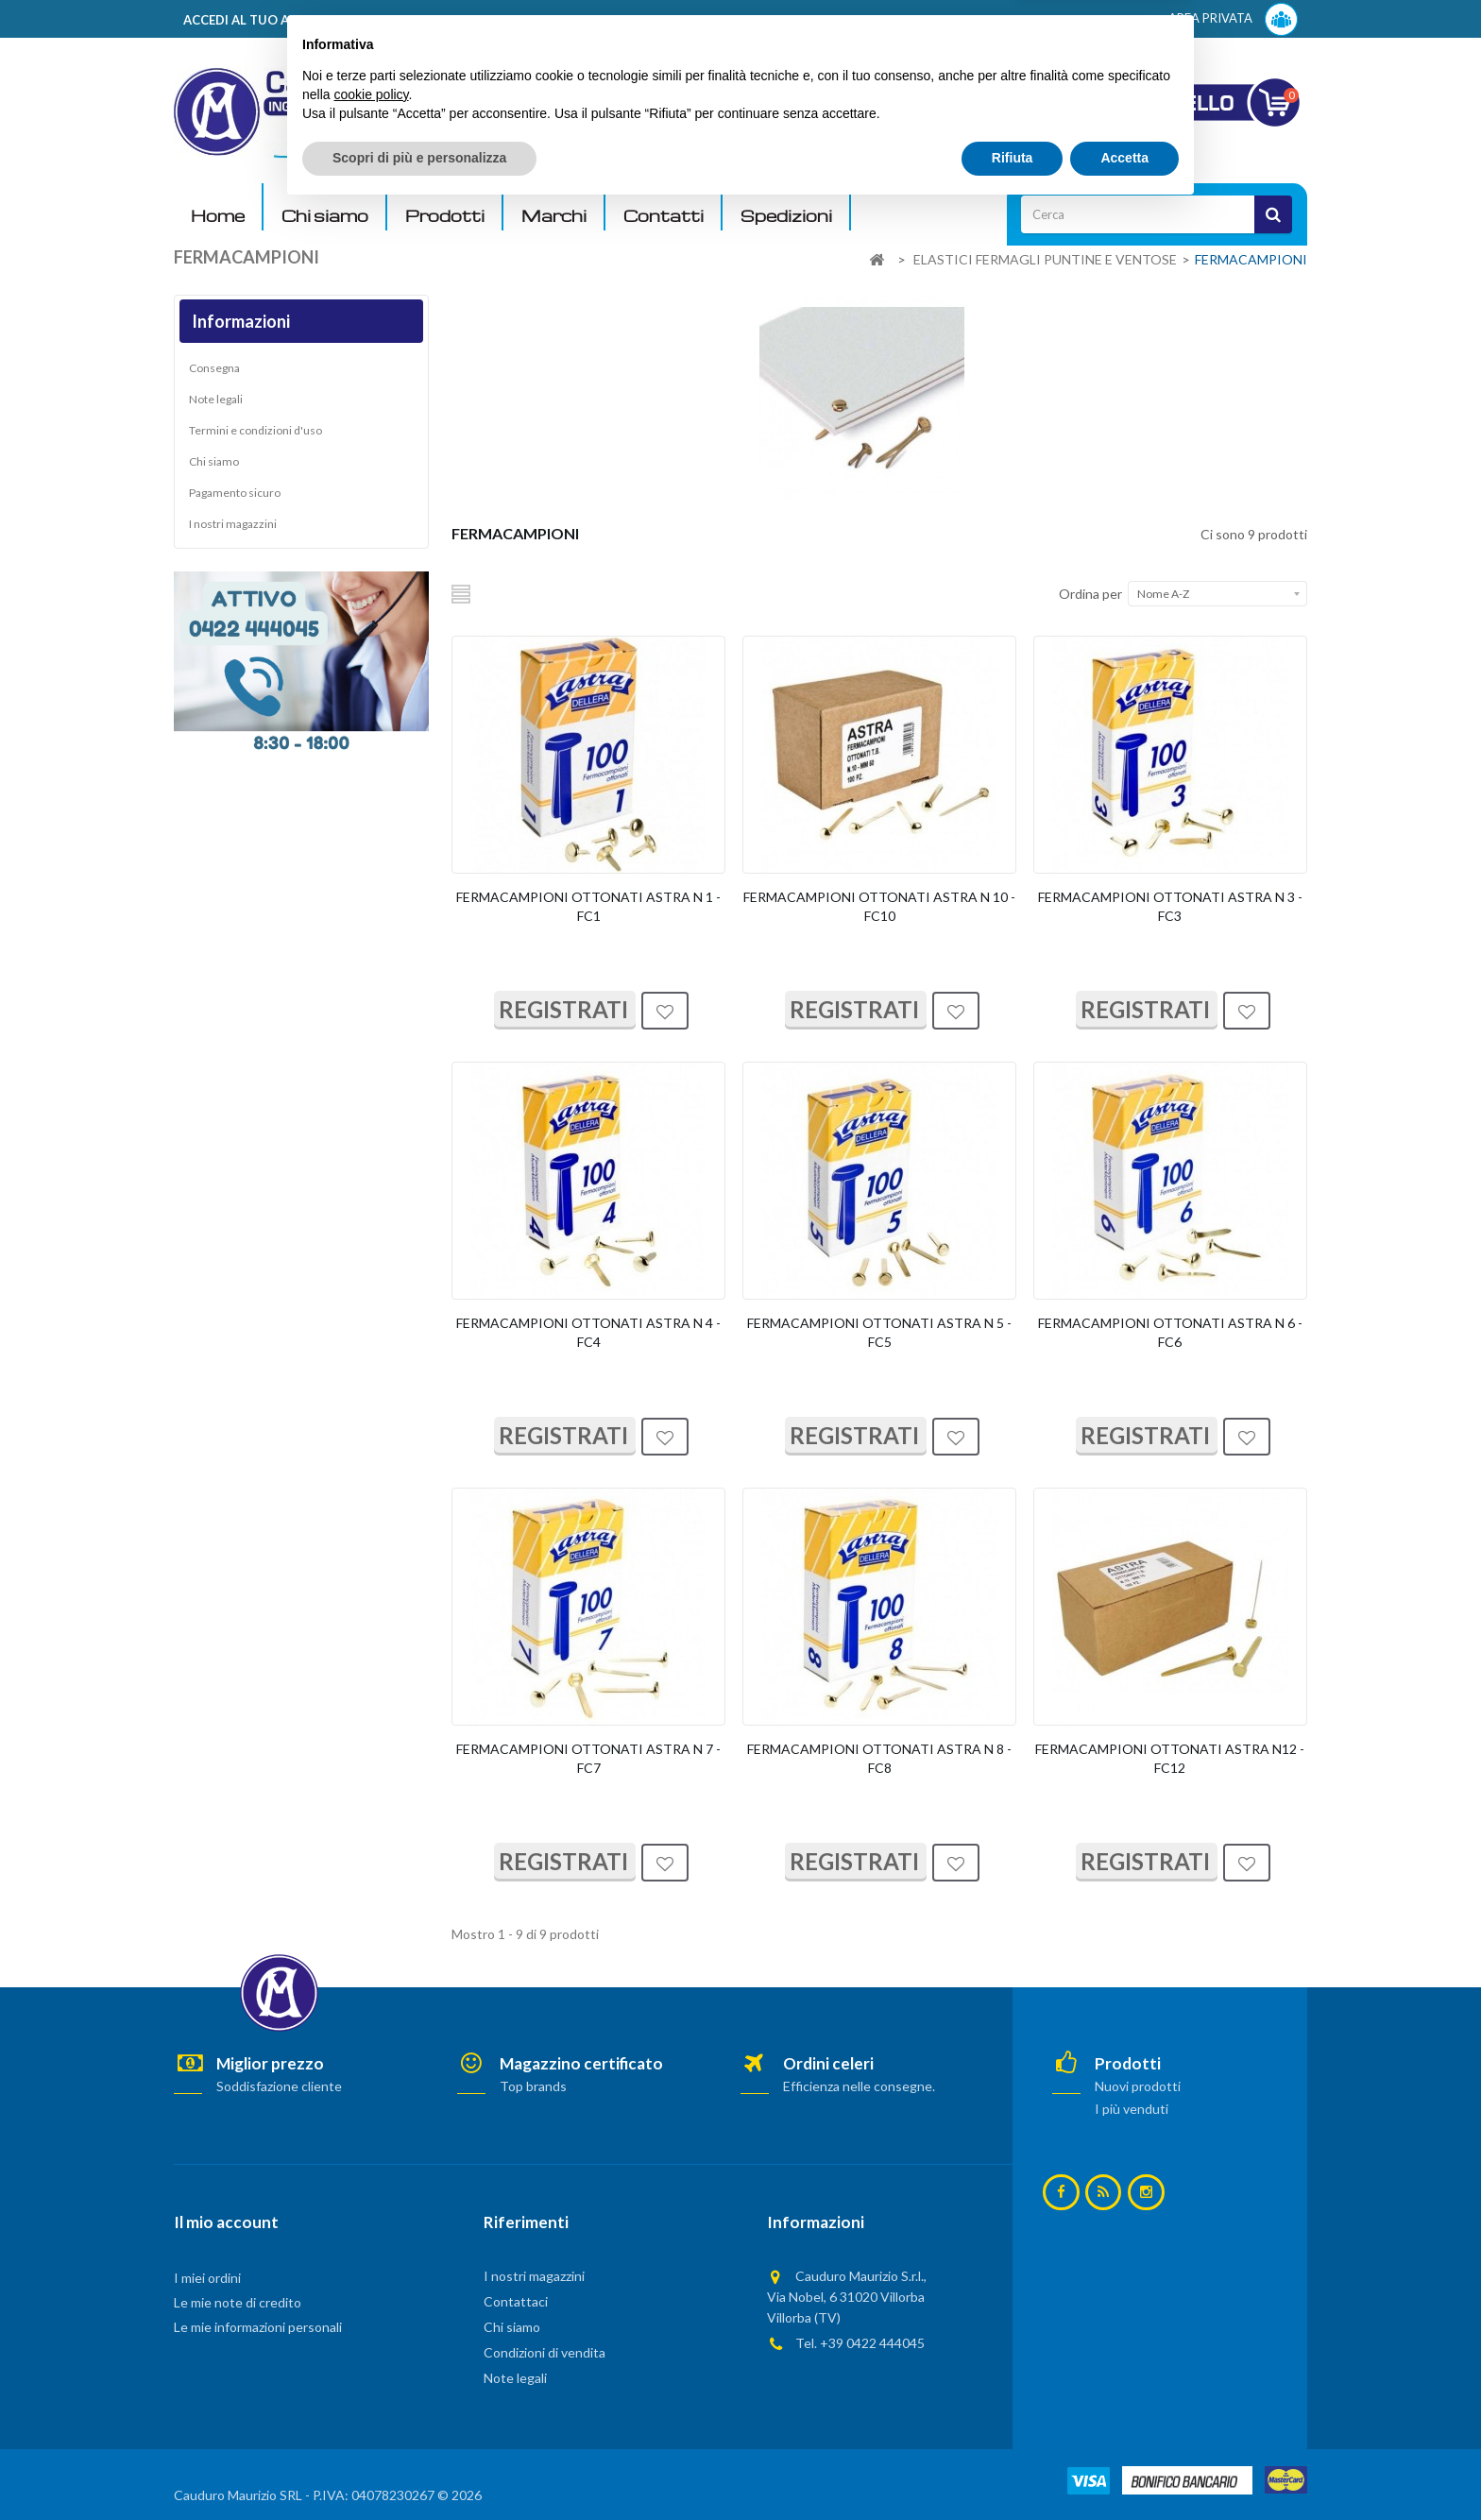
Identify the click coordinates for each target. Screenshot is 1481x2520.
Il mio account (226, 2222)
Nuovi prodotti (1138, 2086)
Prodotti (445, 216)
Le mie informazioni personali (258, 2327)
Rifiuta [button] (1012, 2468)
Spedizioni (786, 216)
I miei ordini (207, 2278)
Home (218, 216)
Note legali (216, 399)
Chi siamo (324, 216)
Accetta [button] (1124, 2468)
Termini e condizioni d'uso (255, 430)
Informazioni (241, 321)
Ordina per (1090, 594)
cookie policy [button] (370, 2404)
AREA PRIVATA (1233, 19)
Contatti (663, 216)
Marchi (554, 216)
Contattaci (516, 2301)
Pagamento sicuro (235, 492)
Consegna (214, 368)
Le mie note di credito (237, 2302)
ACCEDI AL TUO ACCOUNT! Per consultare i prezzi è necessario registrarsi (413, 19)
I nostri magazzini (233, 524)
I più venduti (1131, 2109)
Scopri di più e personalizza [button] (419, 2468)
